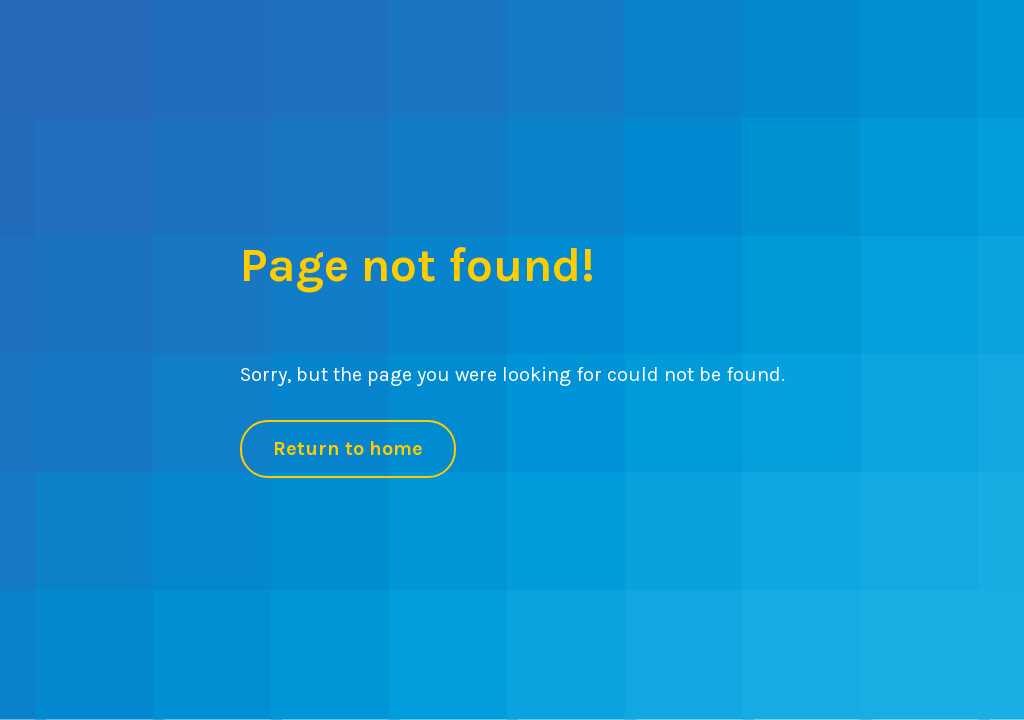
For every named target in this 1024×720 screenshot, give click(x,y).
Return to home (348, 448)
